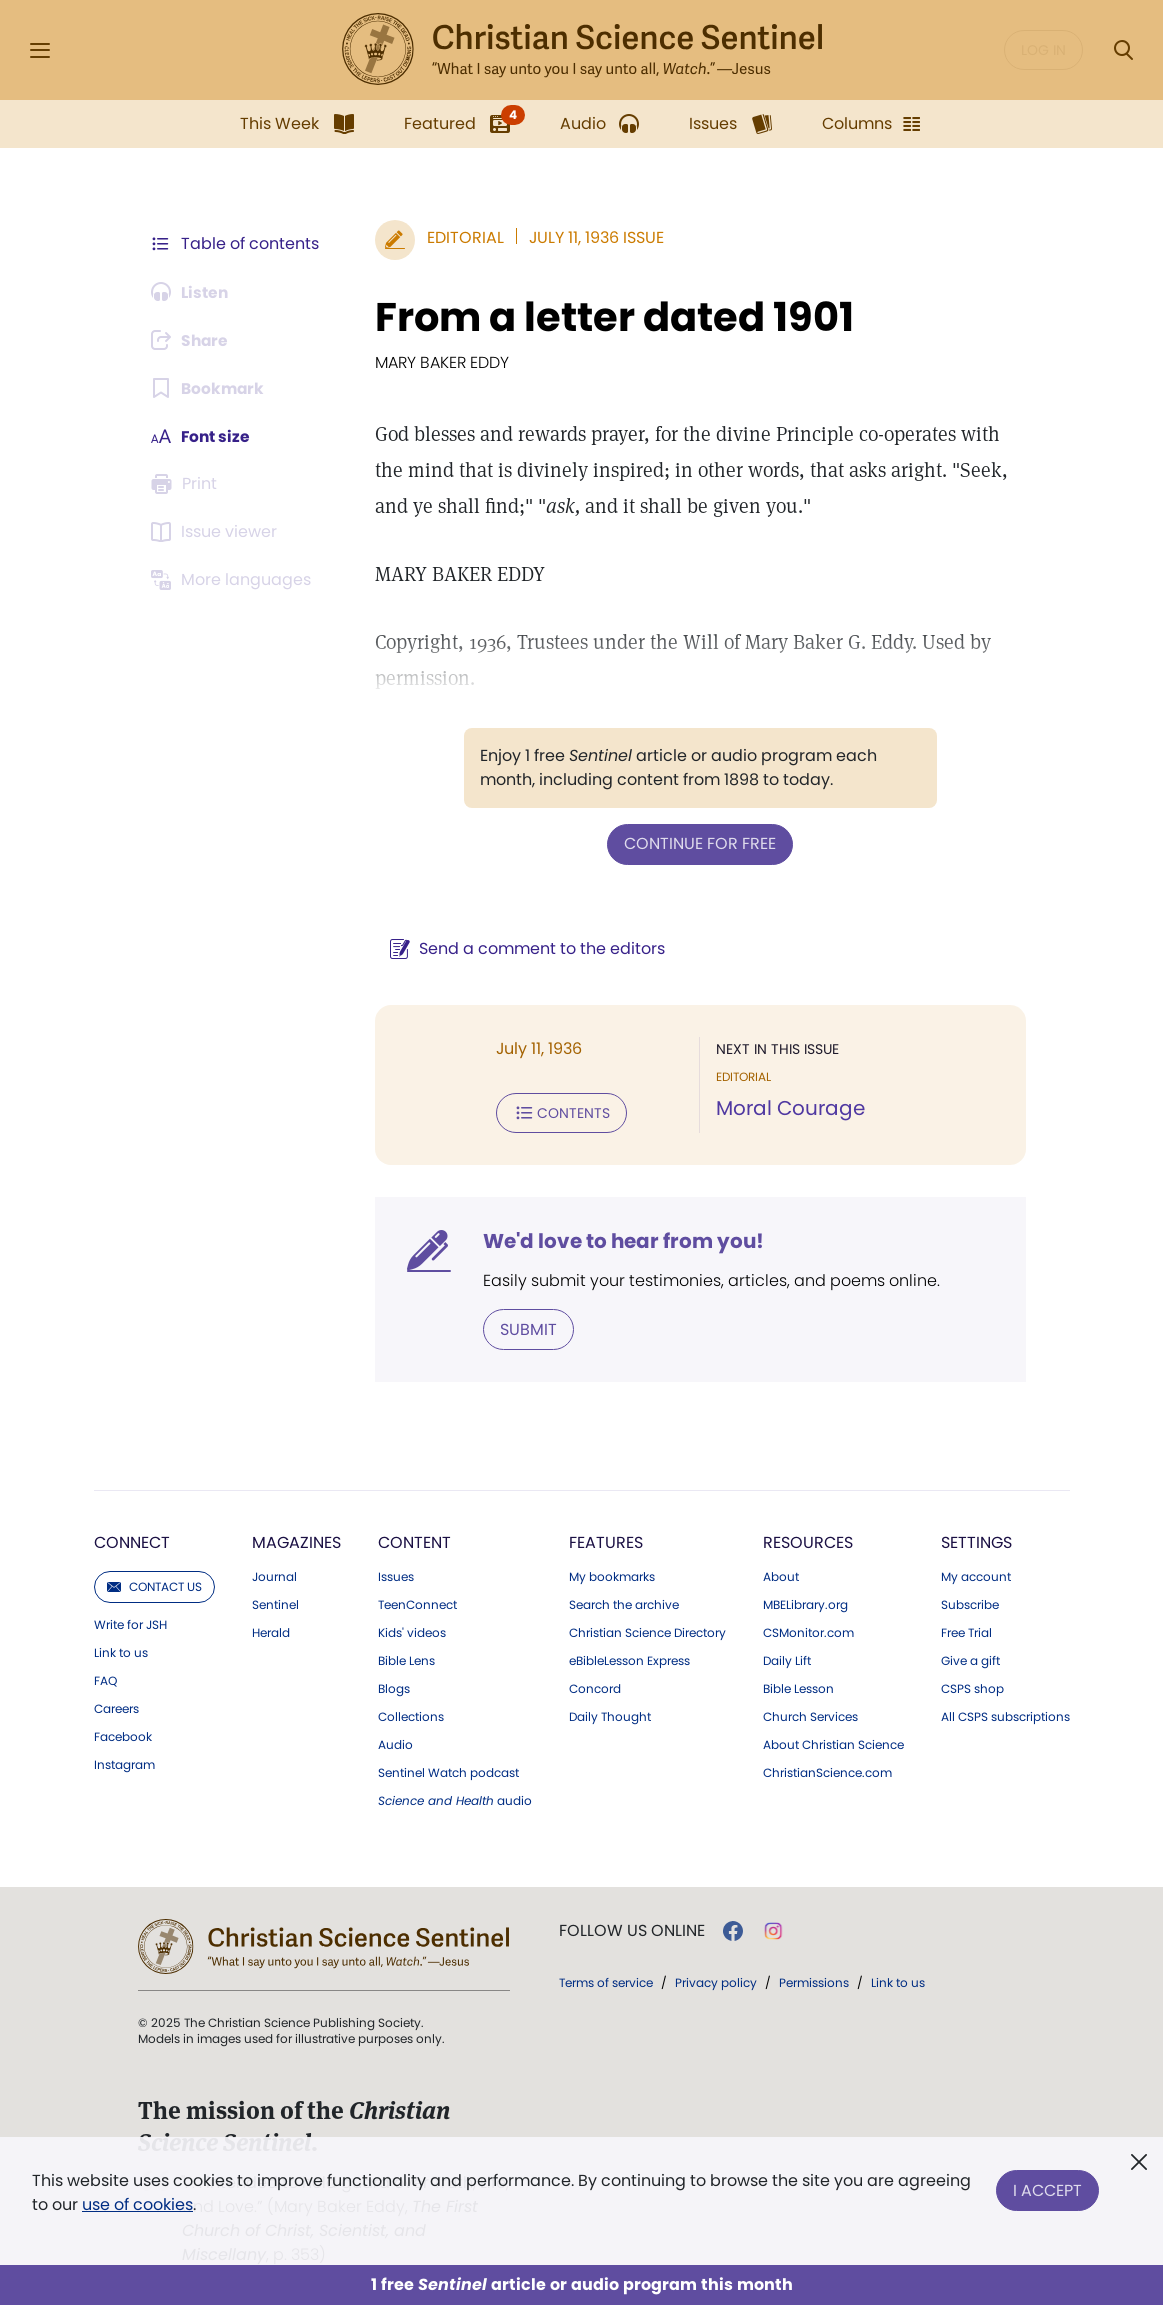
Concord (595, 1687)
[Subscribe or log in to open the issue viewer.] (218, 532)
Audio (395, 1743)
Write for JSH (130, 1623)
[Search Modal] (1123, 50)
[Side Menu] (40, 50)
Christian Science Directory (647, 1631)
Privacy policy (716, 1980)
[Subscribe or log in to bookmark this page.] (209, 388)
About (781, 1575)
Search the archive (624, 1603)
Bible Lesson (798, 1687)
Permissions (814, 1980)
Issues (396, 1575)
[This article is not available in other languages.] (235, 580)
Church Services (810, 1715)
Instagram (124, 1763)
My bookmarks (612, 1575)
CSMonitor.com (808, 1631)
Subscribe (970, 1603)
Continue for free (699, 843)
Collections (411, 1715)
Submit (525, 1327)
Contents (558, 1112)
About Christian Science (833, 1743)
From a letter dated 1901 (611, 317)
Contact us (154, 1584)
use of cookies (137, 2204)
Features (606, 1540)
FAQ (105, 1679)
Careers (116, 1707)
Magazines (296, 1540)
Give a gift (970, 1659)
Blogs (394, 1687)
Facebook (123, 1735)
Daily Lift (787, 1659)
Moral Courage (789, 1108)
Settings (976, 1540)
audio (455, 1799)
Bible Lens (406, 1659)
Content (414, 1540)
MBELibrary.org (805, 1603)
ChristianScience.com (827, 1771)
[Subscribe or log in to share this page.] (193, 340)
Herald (271, 1631)
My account (976, 1575)
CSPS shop (972, 1687)
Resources (808, 1540)
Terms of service (606, 1980)
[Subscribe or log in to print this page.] (188, 484)
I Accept (1047, 2188)
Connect (132, 1540)
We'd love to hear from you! (620, 1240)
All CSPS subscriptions (1005, 1715)
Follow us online (632, 1929)
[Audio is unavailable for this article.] (192, 292)
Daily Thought (610, 1715)
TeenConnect (417, 1603)
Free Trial (966, 1631)
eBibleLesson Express (629, 1659)
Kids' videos (412, 1631)
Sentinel (275, 1603)
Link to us (121, 1651)
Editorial (462, 237)
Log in (1043, 50)
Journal (274, 1575)
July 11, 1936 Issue (593, 237)
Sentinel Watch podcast (448, 1771)
